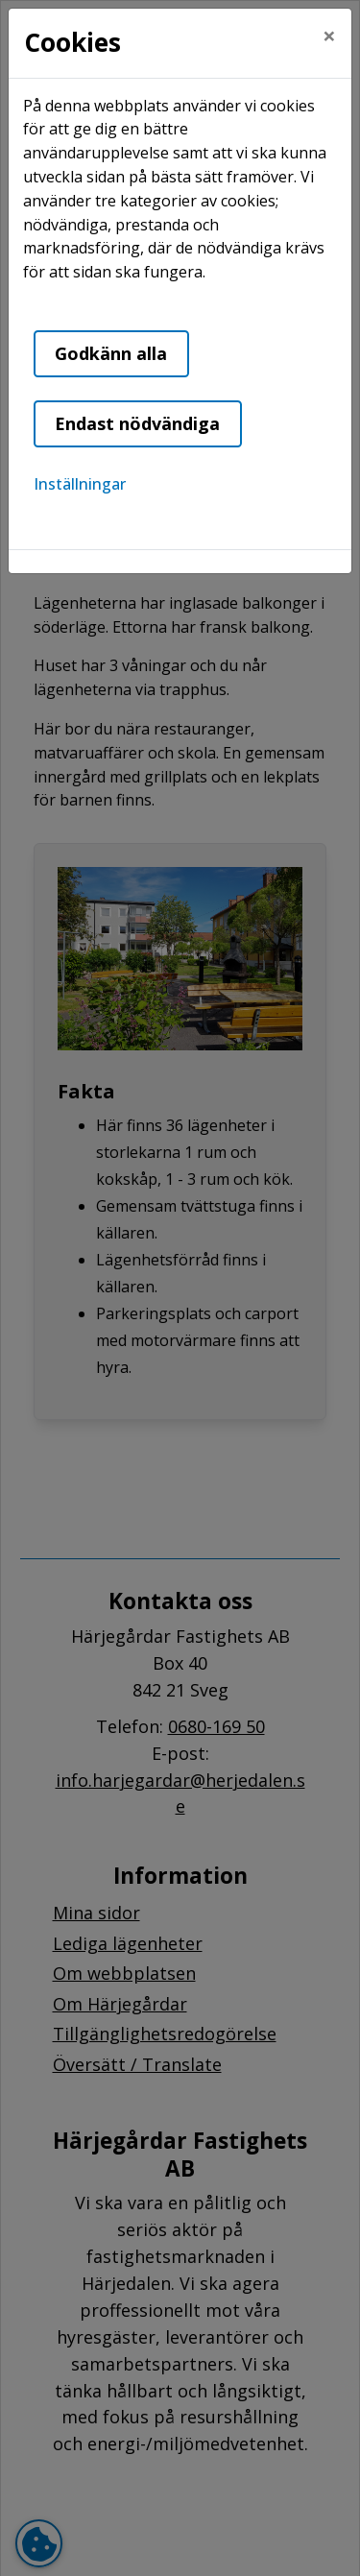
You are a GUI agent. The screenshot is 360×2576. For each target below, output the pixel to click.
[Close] (329, 35)
